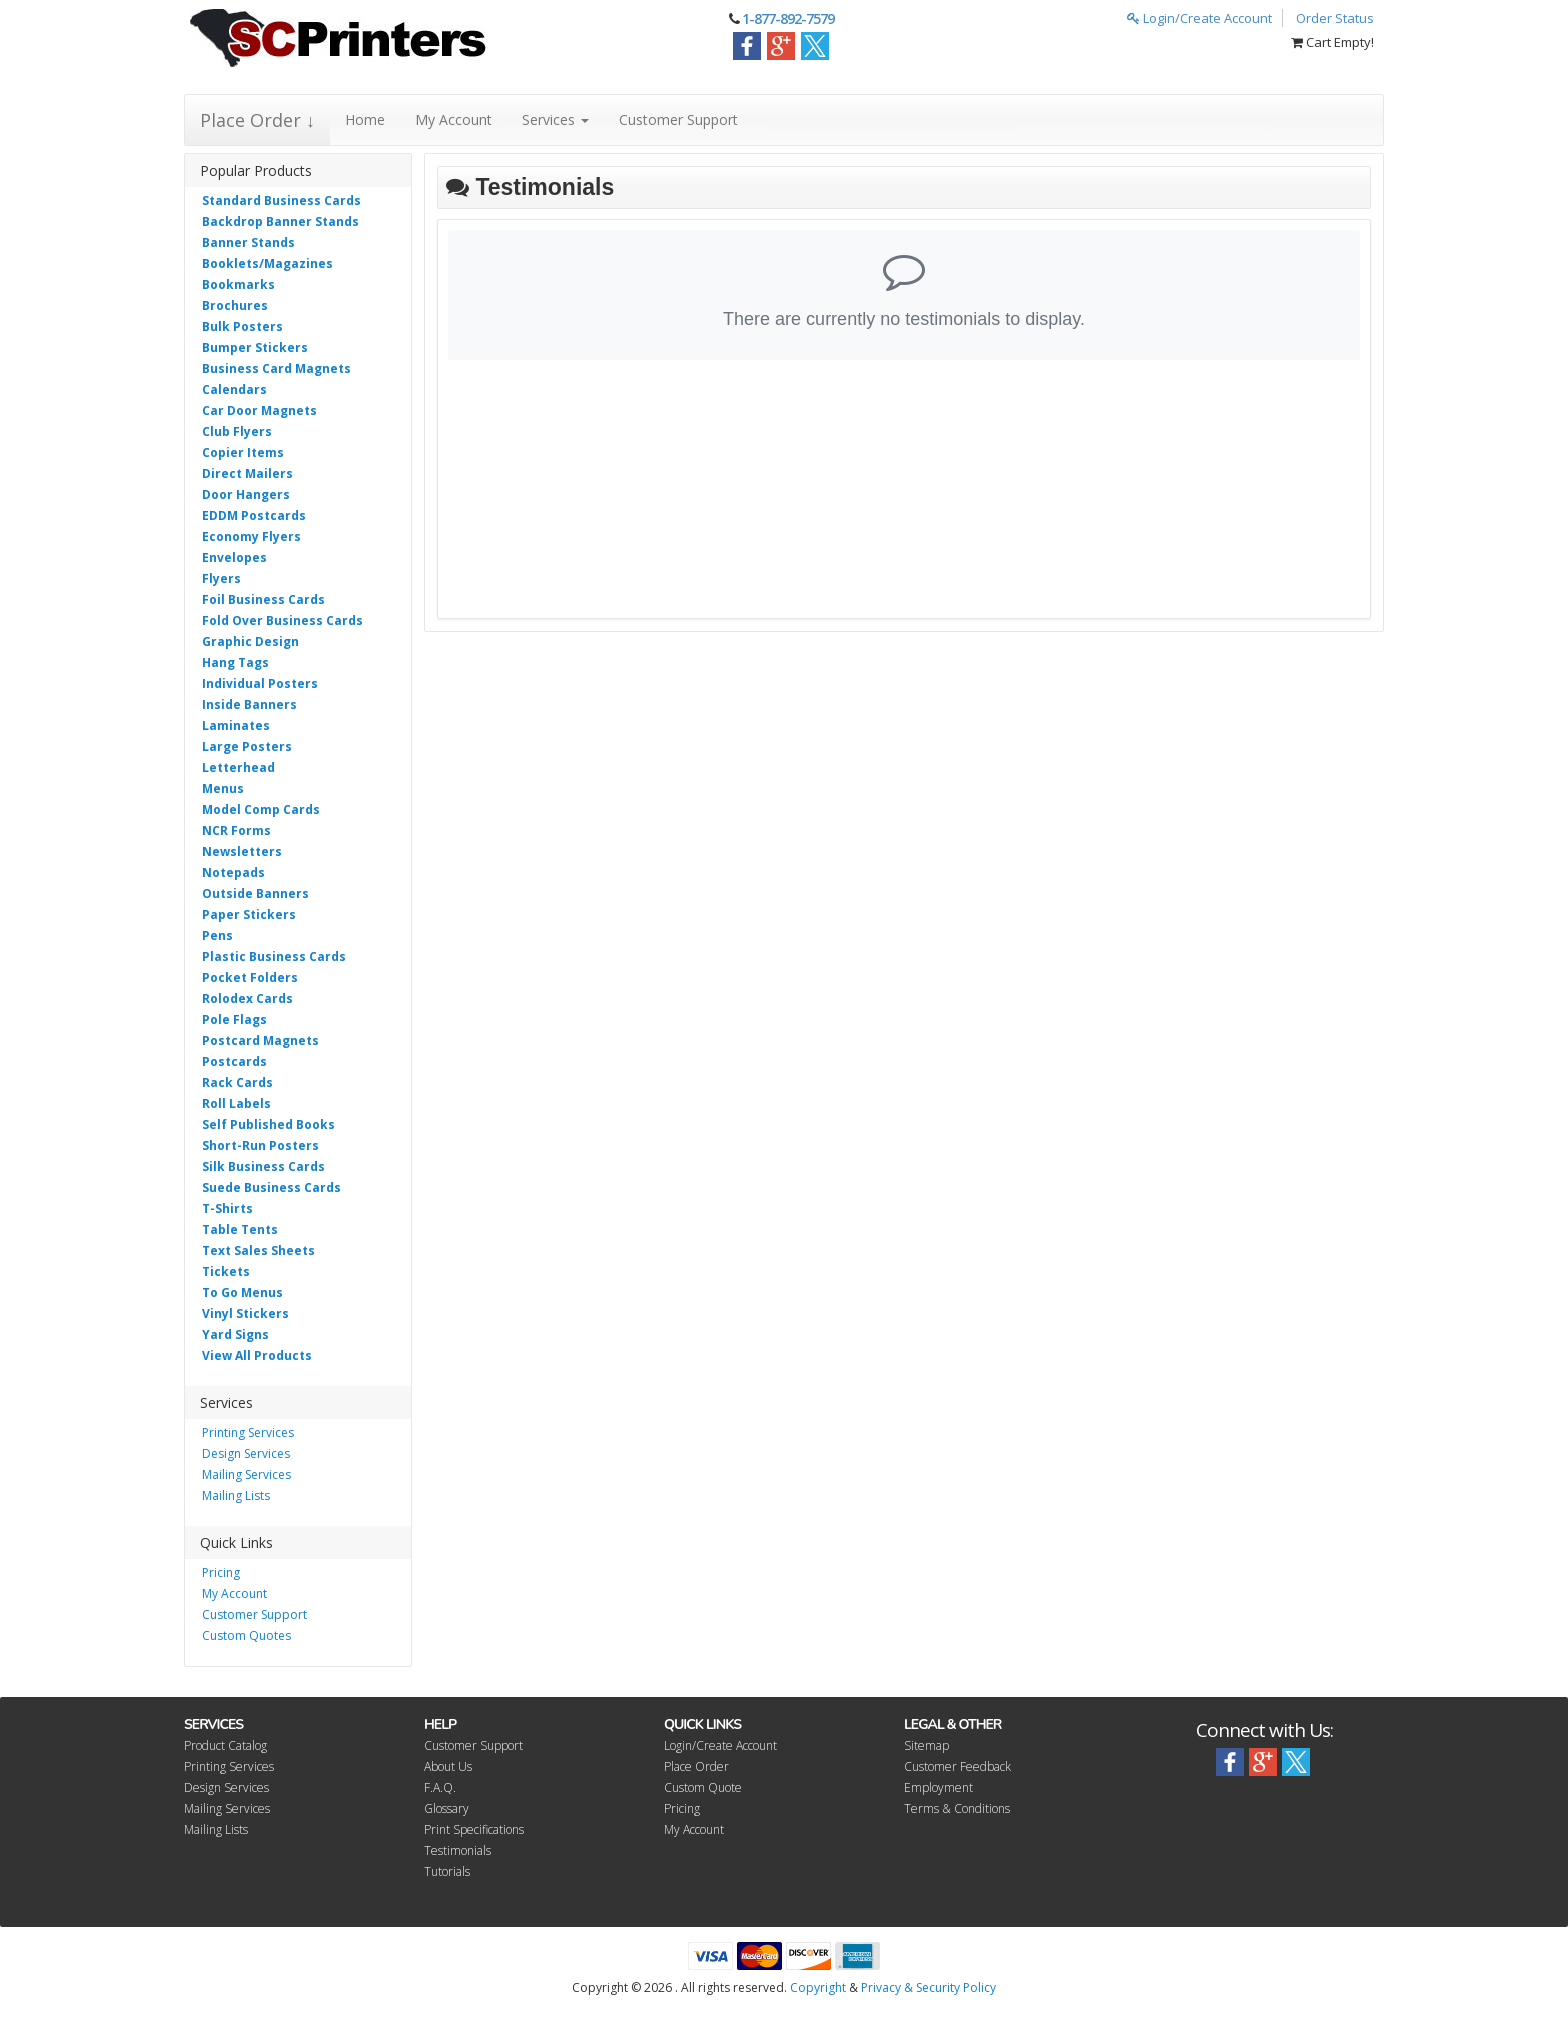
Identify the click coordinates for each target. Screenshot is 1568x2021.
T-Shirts (227, 1208)
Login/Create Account (1199, 18)
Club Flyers (237, 431)
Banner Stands (248, 242)
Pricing (221, 1572)
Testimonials (457, 1850)
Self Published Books (268, 1124)
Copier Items (243, 452)
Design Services (246, 1453)
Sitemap (926, 1745)
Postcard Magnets (260, 1040)
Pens (217, 935)
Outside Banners (255, 893)
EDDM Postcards (254, 515)
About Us (448, 1766)
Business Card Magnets (276, 368)
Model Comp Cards (261, 809)
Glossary (446, 1808)
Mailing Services (246, 1474)
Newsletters (242, 851)
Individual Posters (260, 683)
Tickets (226, 1271)
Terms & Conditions (957, 1808)
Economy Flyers (251, 536)
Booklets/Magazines (267, 263)
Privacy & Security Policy (928, 1987)
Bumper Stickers (255, 347)
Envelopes (234, 557)
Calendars (234, 389)
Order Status (1335, 18)
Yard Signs (235, 1334)
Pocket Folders (250, 977)
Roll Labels (236, 1103)
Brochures (235, 305)
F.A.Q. (440, 1787)
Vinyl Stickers (245, 1313)
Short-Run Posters (260, 1145)
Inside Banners (249, 704)
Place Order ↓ (257, 120)
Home (365, 119)
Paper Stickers (249, 914)
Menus (223, 788)
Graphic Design (250, 641)
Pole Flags (234, 1019)
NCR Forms (236, 830)
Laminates (236, 725)
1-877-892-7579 (788, 18)
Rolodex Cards (247, 998)
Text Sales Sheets (258, 1250)
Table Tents (240, 1229)
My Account (453, 119)
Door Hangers (246, 494)
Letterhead (238, 767)
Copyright (818, 1987)
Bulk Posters (242, 326)
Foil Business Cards (263, 599)
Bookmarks (238, 284)
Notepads (233, 872)
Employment (938, 1787)
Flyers (221, 578)
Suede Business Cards (271, 1187)
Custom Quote (703, 1787)
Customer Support (678, 119)
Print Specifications (474, 1829)
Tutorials (447, 1871)
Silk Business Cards (263, 1166)
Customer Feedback (957, 1766)
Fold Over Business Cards (282, 620)
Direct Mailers (247, 473)
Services (555, 119)
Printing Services (248, 1432)
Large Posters (247, 746)
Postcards (234, 1061)
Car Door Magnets (259, 410)
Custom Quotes (246, 1635)
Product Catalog (225, 1745)
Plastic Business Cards (274, 956)
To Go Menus (242, 1292)
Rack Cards (237, 1082)
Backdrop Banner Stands (280, 221)
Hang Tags (235, 662)
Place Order (696, 1766)
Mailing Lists (236, 1495)
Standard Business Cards (281, 200)
